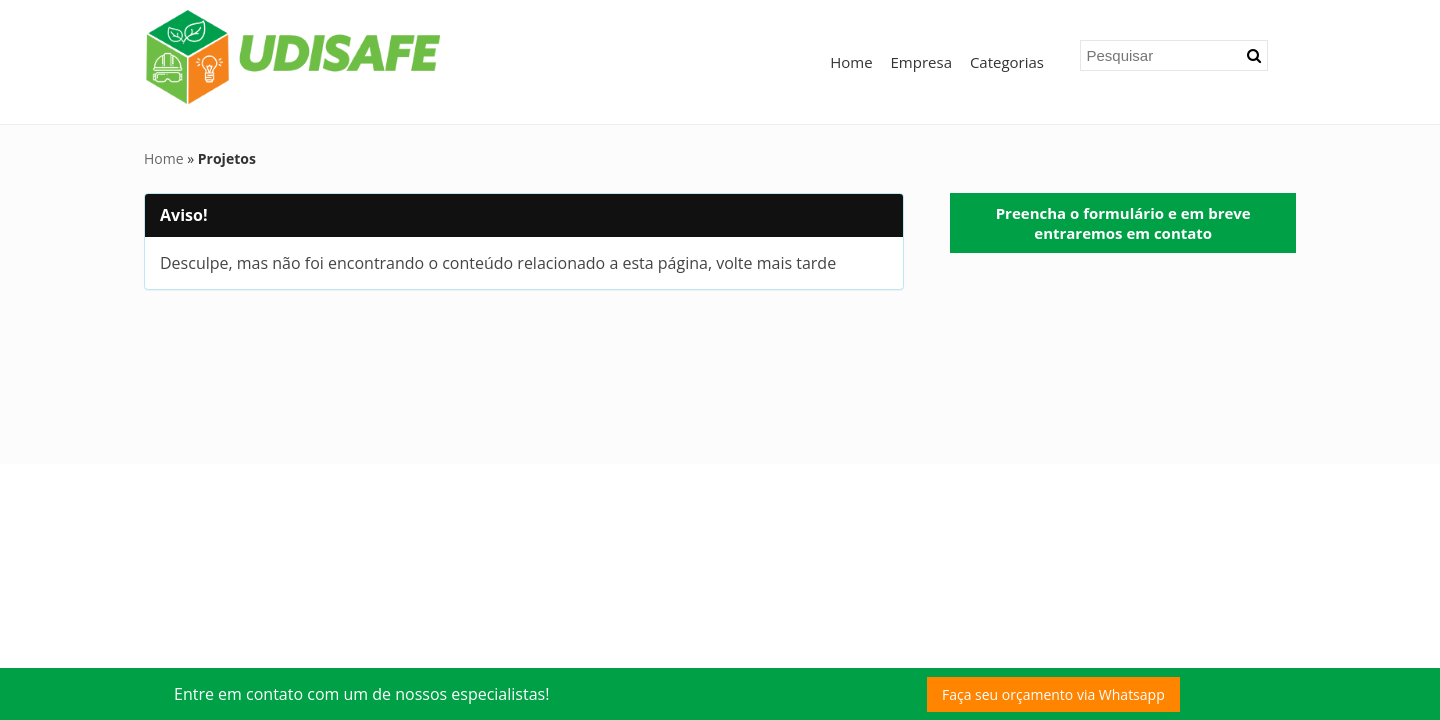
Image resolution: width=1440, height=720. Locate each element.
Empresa (921, 62)
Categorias (1007, 62)
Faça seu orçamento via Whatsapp (1053, 694)
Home (851, 62)
